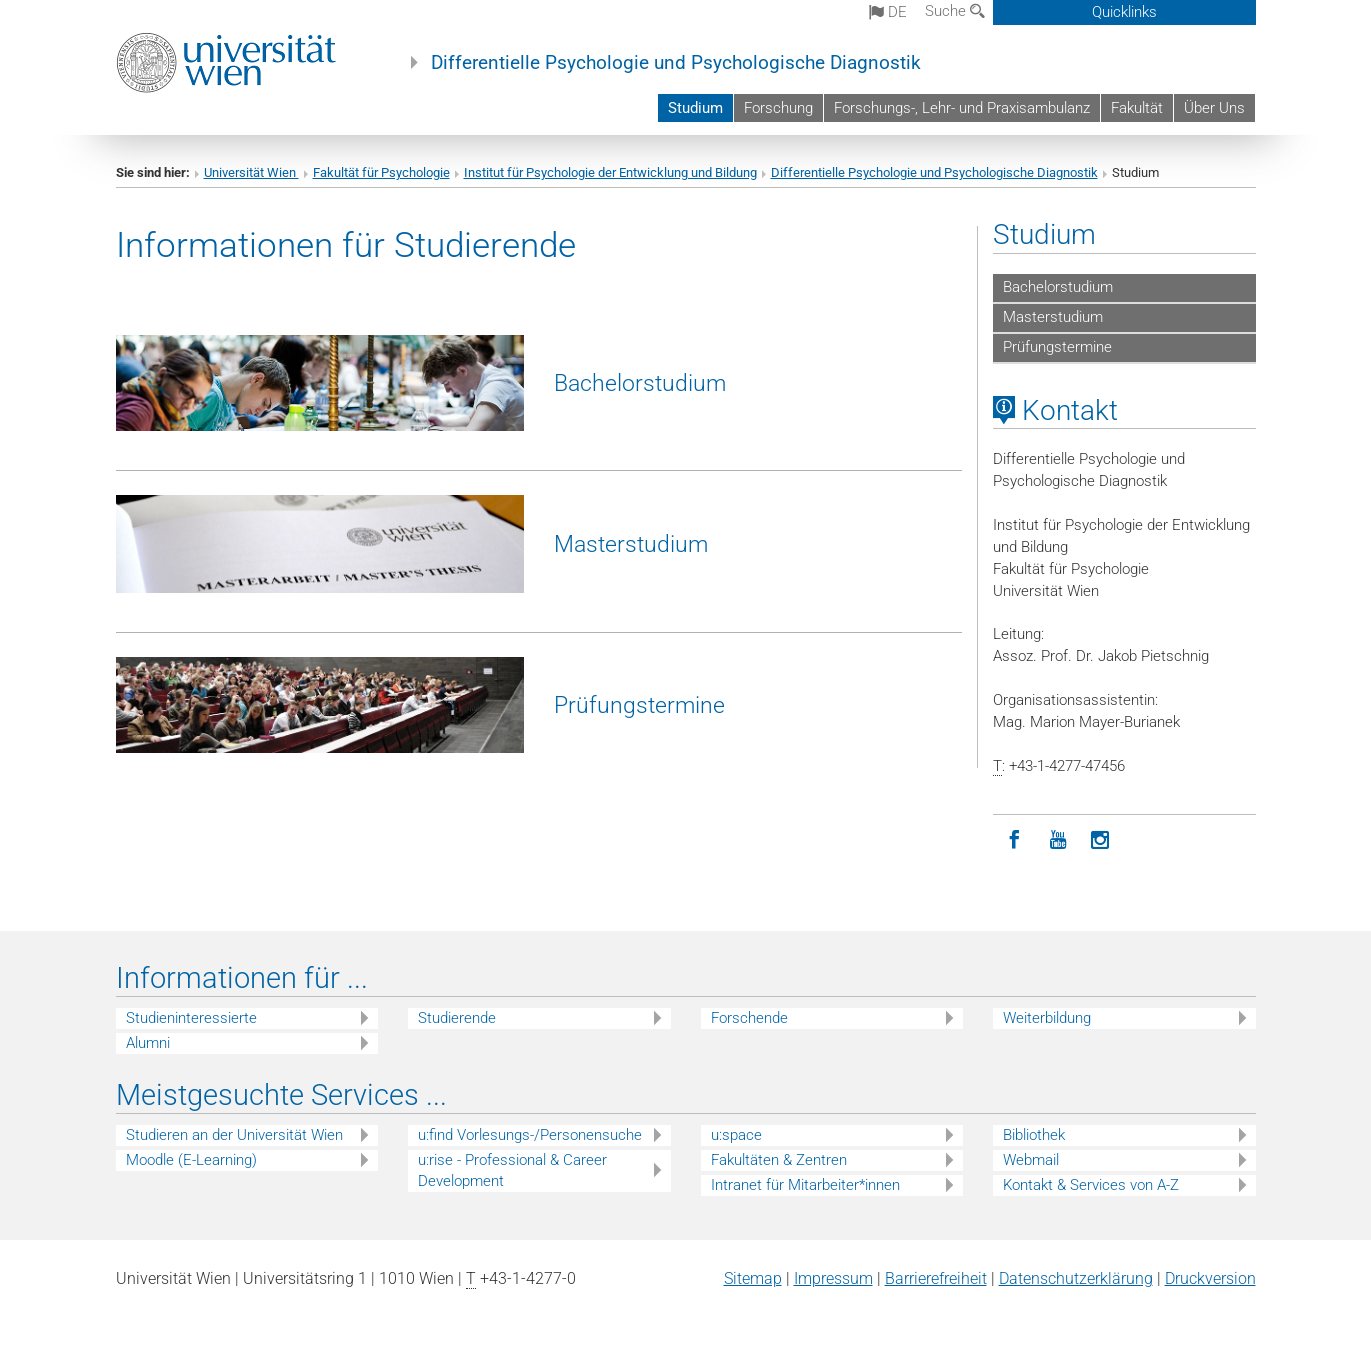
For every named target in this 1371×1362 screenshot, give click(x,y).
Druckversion (1210, 1278)
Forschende (749, 1018)
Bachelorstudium (640, 383)
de (888, 12)
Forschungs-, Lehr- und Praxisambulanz (962, 108)
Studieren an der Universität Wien (234, 1135)
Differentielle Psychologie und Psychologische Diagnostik (676, 63)
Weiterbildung (1047, 1018)
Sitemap (753, 1278)
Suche (955, 11)
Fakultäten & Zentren (779, 1160)
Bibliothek (1034, 1135)
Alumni (148, 1043)
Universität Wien (251, 172)
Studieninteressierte (191, 1018)
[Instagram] (1100, 840)
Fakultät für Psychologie (381, 172)
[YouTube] (1057, 840)
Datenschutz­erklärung (1076, 1278)
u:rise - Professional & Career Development (512, 1170)
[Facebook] (1014, 840)
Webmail (1031, 1160)
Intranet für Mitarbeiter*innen (805, 1185)
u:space (736, 1135)
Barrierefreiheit (936, 1278)
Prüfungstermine (639, 705)
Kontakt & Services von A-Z (1091, 1185)
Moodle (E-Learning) (191, 1160)
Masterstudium (631, 544)
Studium (695, 108)
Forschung (778, 108)
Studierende (457, 1018)
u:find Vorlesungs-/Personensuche (530, 1135)
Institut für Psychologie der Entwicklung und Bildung (610, 172)
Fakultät (1137, 108)
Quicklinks (1124, 12)
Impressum (833, 1278)
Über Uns (1214, 108)
